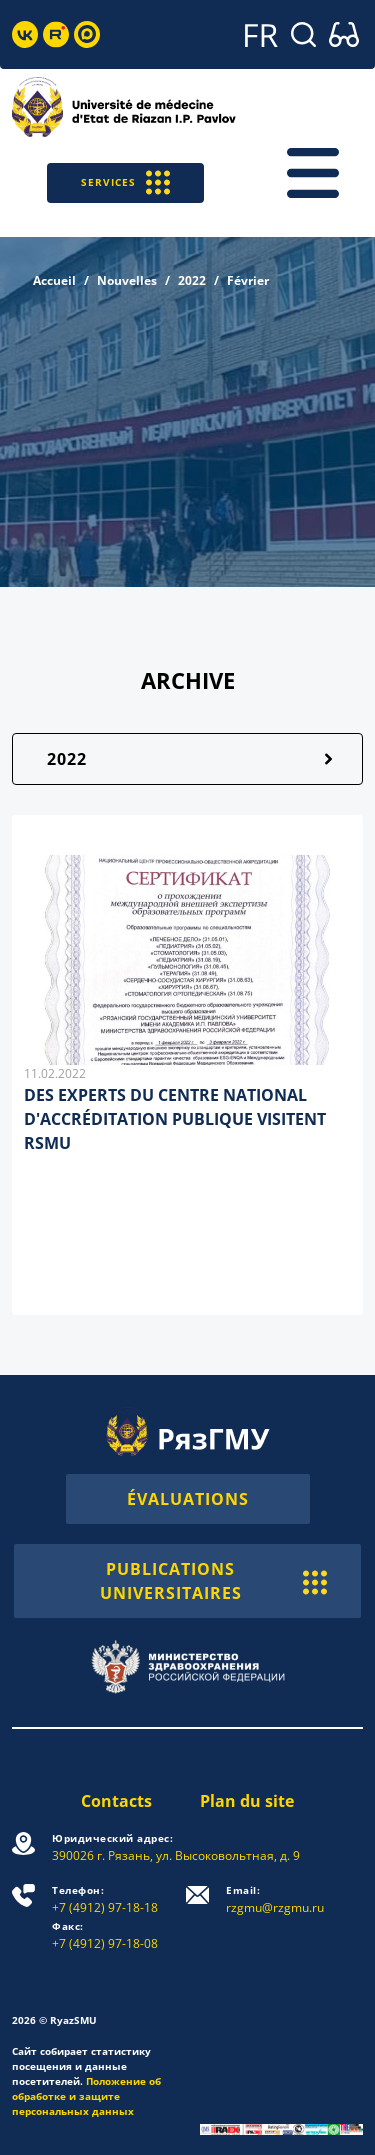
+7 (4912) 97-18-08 (105, 1935)
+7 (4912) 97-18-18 (105, 1899)
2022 (192, 280)
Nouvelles (127, 280)
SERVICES (125, 182)
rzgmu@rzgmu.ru (275, 1899)
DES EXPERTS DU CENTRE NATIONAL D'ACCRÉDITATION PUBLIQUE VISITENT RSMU (175, 1119)
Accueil (54, 280)
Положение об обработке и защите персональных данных (86, 2096)
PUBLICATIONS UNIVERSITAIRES (214, 1581)
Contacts (116, 1801)
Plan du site (247, 1801)
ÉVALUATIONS (188, 1499)
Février (248, 280)
